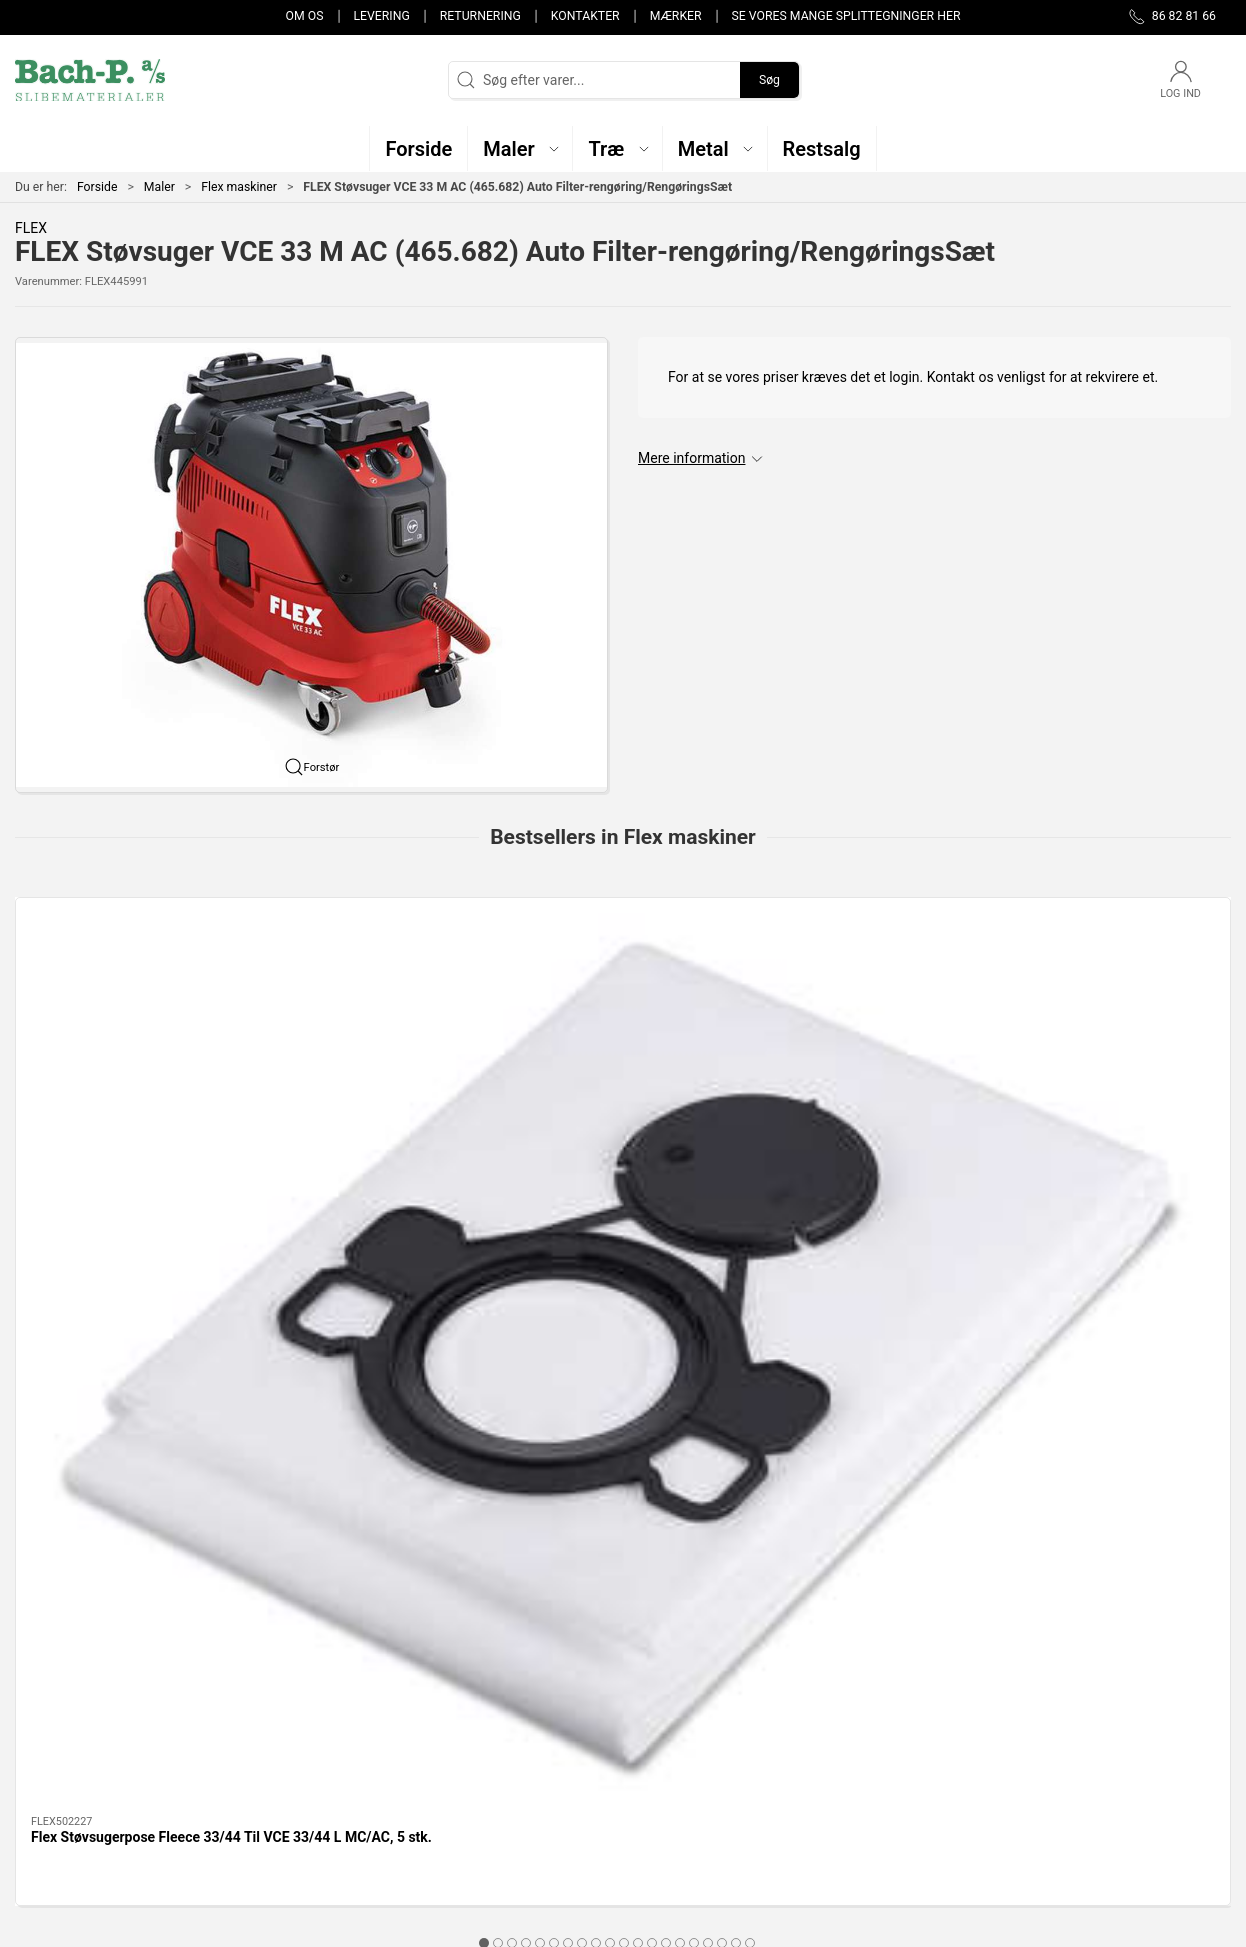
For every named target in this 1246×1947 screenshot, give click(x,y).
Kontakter (585, 16)
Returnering (480, 16)
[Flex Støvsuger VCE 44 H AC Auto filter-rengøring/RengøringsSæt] (869, 987)
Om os (305, 16)
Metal (451, 1744)
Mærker (676, 16)
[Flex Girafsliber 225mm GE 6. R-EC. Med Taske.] (623, 987)
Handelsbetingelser (909, 1801)
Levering (381, 16)
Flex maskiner (239, 187)
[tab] (596, 1204)
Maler (159, 187)
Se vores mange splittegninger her (846, 16)
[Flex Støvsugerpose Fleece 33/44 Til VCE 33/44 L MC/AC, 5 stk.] (130, 987)
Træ (446, 1687)
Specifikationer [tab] (77, 1339)
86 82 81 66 (51, 1727)
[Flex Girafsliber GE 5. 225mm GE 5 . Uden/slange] (376, 987)
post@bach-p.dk (65, 1748)
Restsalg (461, 1772)
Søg (769, 80)
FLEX (31, 228)
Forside (97, 187)
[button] (520, 148)
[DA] (90, 80)
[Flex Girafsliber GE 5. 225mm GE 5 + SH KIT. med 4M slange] (1116, 987)
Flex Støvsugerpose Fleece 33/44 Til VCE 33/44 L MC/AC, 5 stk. (126, 1118)
